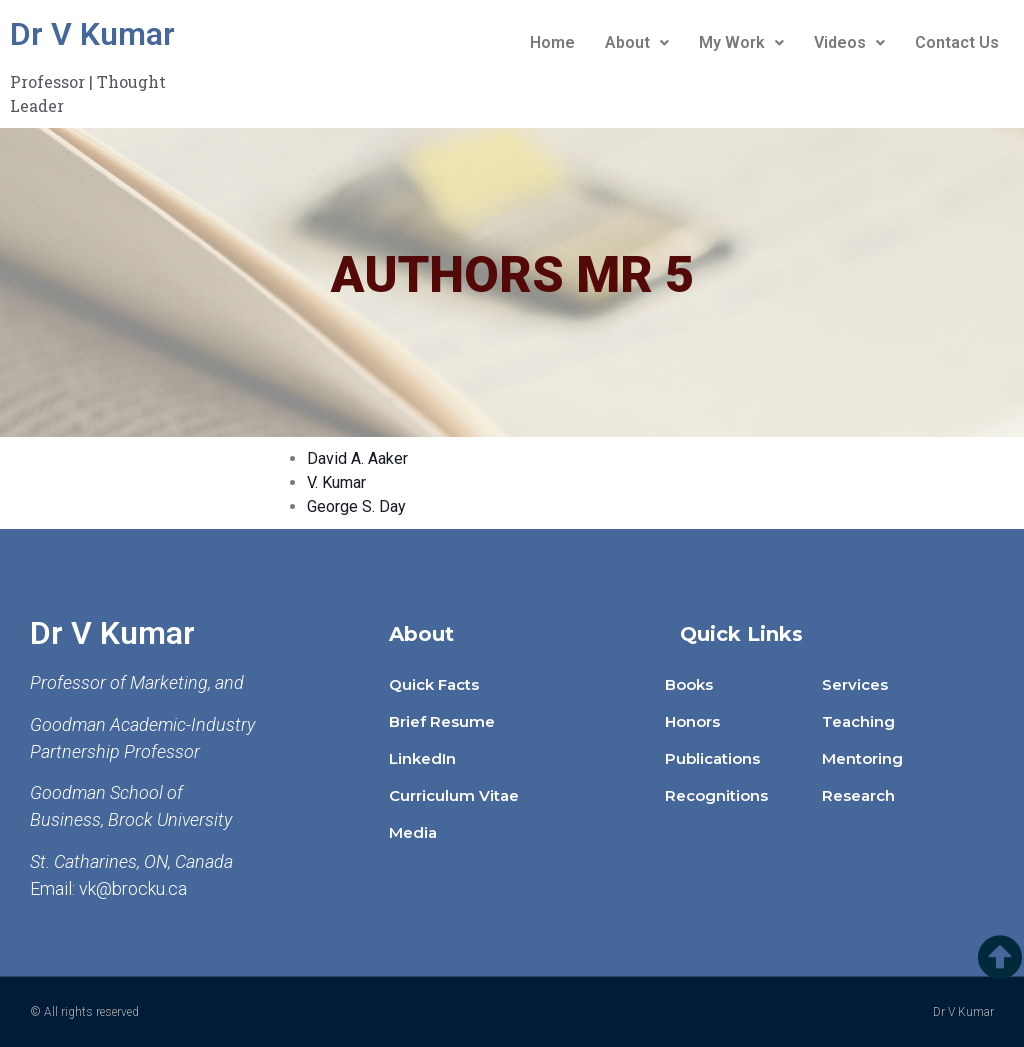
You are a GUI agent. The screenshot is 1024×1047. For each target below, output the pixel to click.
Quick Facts (434, 684)
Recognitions (716, 795)
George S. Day (356, 506)
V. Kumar (336, 482)
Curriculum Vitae (454, 795)
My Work (741, 42)
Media (413, 832)
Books (689, 684)
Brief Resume (442, 721)
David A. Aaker (357, 458)
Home (552, 42)
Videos (849, 42)
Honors (692, 721)
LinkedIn (422, 758)
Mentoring (862, 758)
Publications (712, 758)
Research (858, 795)
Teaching (858, 721)
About (637, 42)
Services (855, 684)
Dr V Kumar (92, 34)
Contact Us (957, 42)
